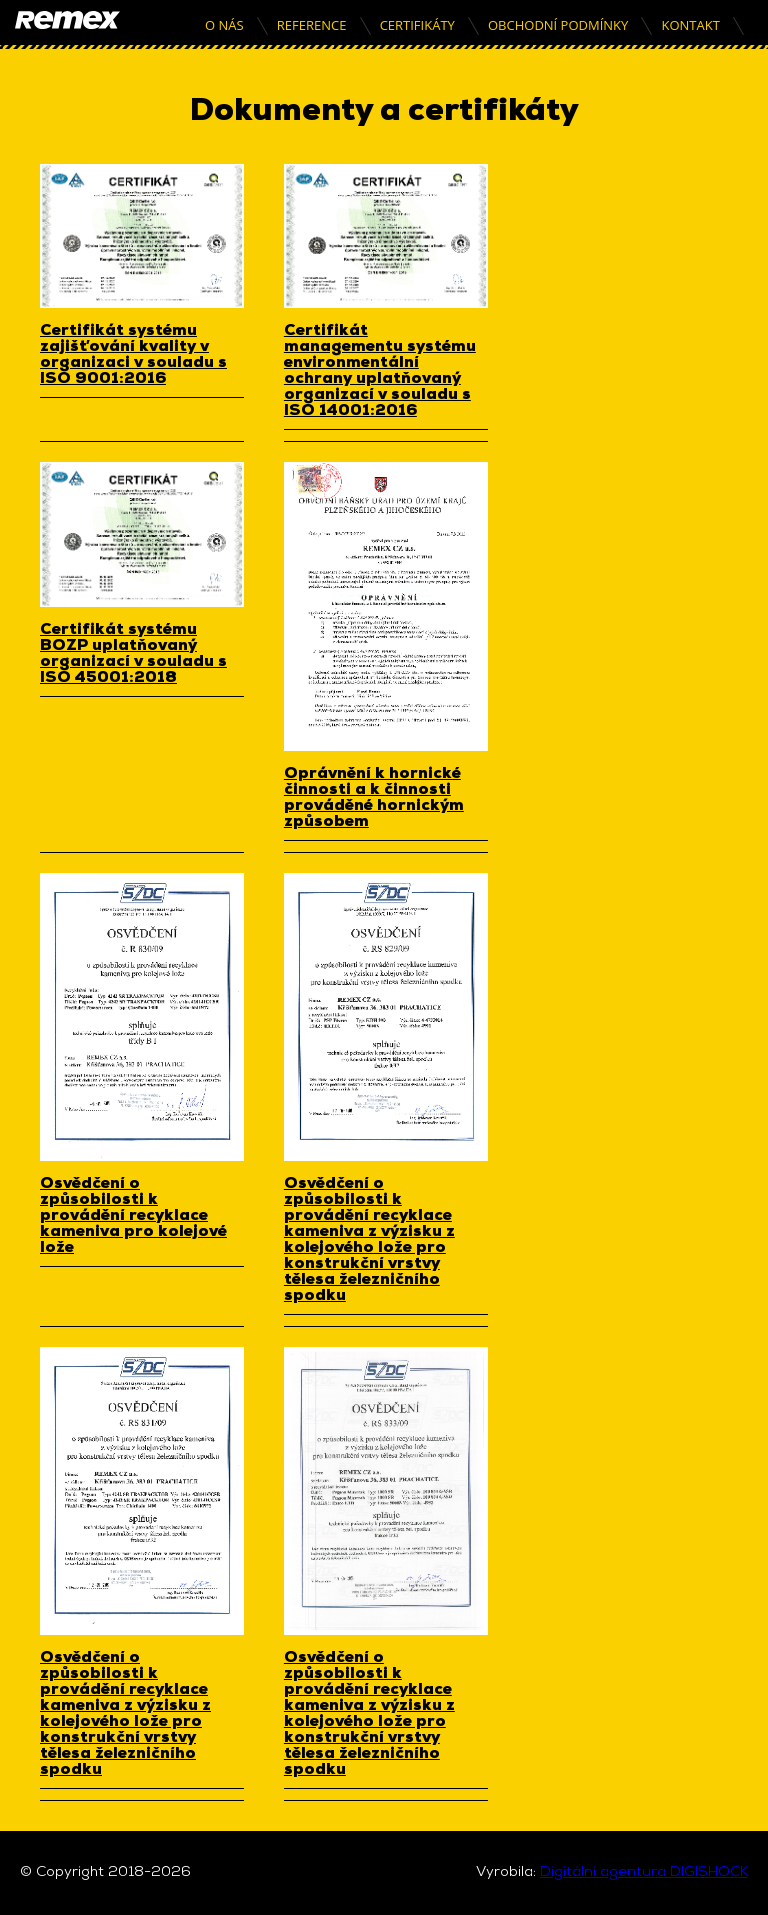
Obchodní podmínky (558, 25)
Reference (312, 25)
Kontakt (690, 25)
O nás (224, 25)
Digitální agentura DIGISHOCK (644, 1872)
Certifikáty (417, 25)
